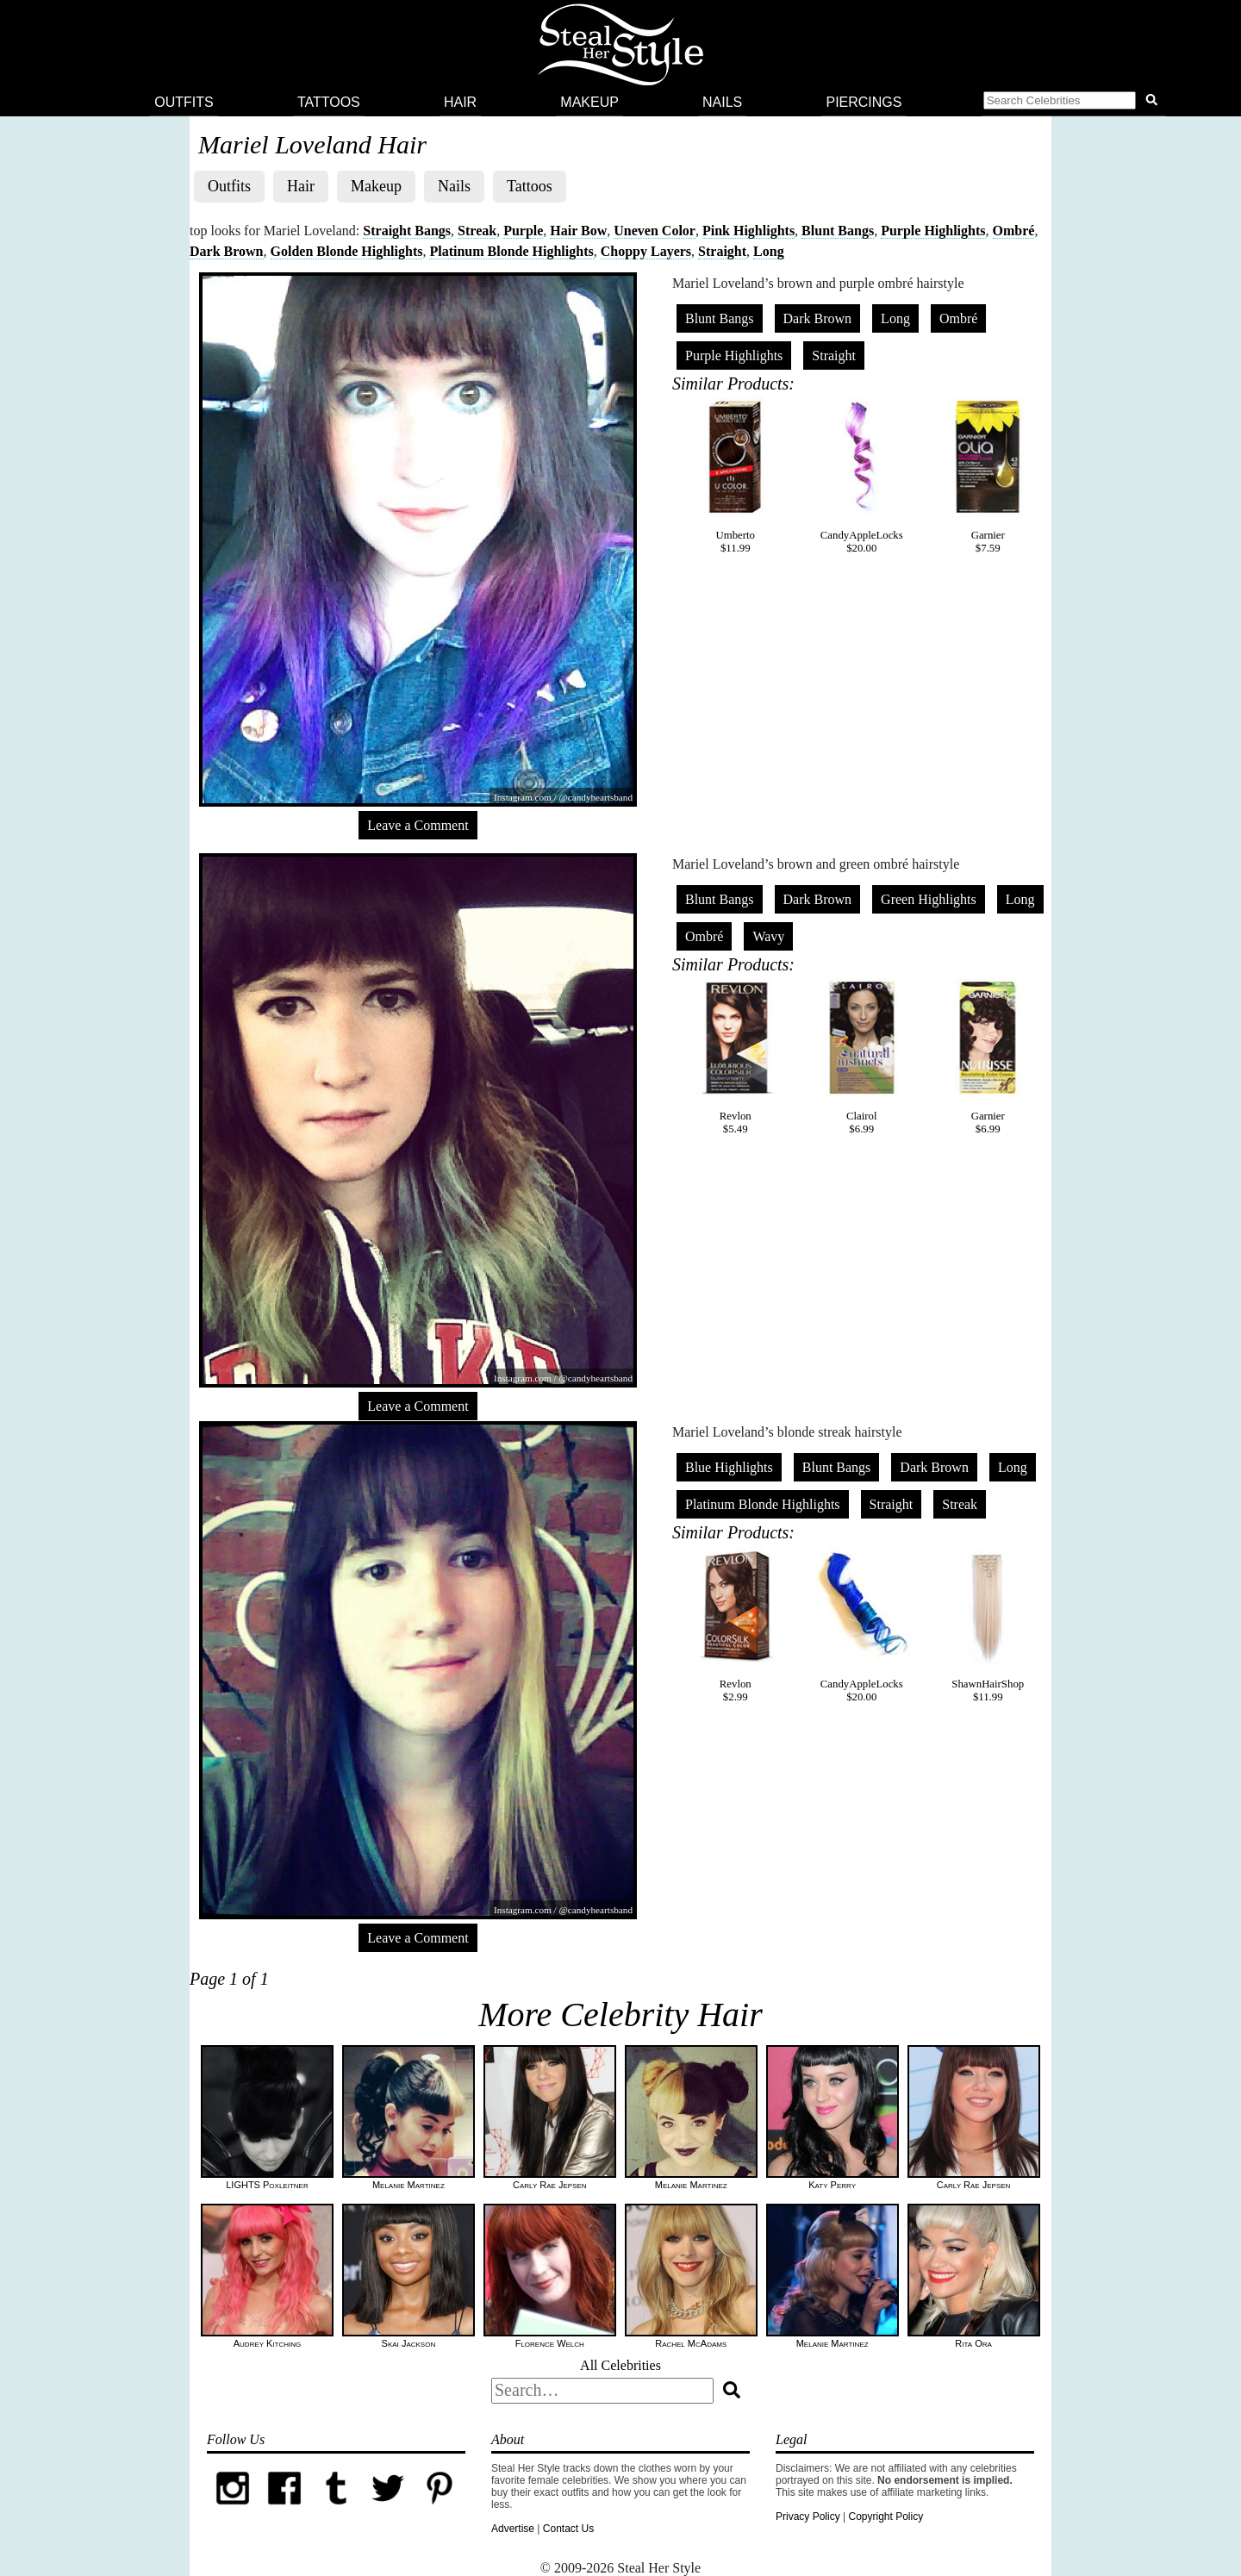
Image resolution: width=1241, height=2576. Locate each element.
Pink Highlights (748, 230)
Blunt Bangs (837, 230)
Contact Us (568, 2529)
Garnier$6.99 (987, 1056)
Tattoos (328, 102)
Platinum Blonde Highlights (511, 251)
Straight (722, 251)
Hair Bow (578, 230)
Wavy (768, 936)
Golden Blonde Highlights (347, 251)
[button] (1074, 102)
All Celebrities (620, 2365)
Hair (460, 102)
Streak (477, 230)
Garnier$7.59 (987, 475)
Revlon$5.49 (735, 1056)
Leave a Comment (417, 825)
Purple (523, 230)
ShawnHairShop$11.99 (987, 1624)
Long (768, 251)
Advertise (512, 2529)
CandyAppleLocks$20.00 (861, 475)
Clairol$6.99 (861, 1056)
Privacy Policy (808, 2517)
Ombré (1014, 230)
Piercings (863, 102)
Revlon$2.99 (735, 1624)
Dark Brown (227, 251)
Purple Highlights (933, 230)
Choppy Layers (646, 251)
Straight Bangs (407, 230)
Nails (722, 102)
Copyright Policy (885, 2517)
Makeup (589, 102)
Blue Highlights (729, 1467)
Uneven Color (654, 230)
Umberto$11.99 (735, 475)
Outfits (183, 102)
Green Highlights (928, 899)
